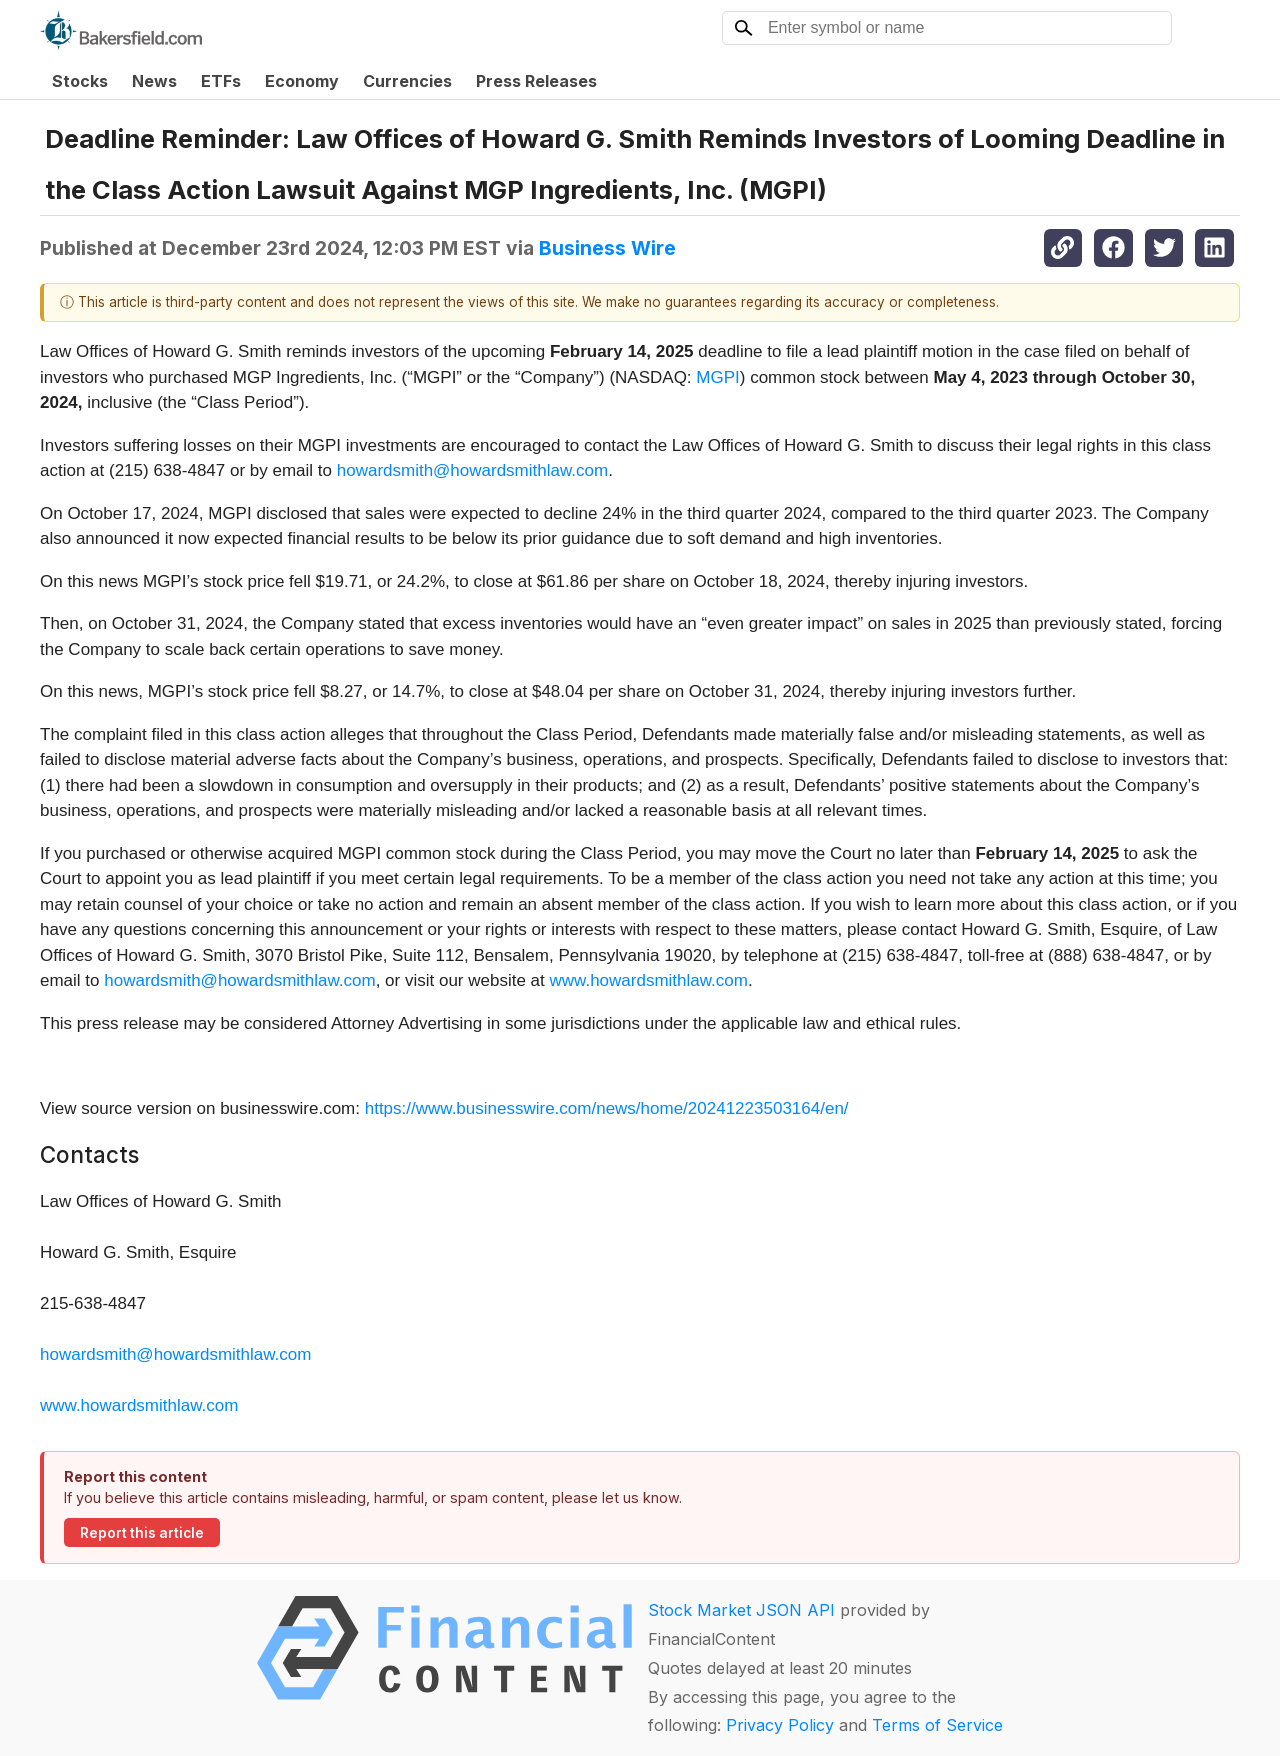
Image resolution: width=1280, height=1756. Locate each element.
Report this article (142, 1533)
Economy (302, 81)
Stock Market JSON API (741, 1610)
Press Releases (536, 81)
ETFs (221, 81)
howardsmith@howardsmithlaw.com (472, 470)
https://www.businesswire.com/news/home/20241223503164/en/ (607, 1108)
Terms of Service (937, 1725)
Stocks (80, 81)
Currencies (407, 81)
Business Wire (607, 248)
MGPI (717, 377)
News (154, 81)
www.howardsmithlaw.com (649, 980)
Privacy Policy (780, 1725)
